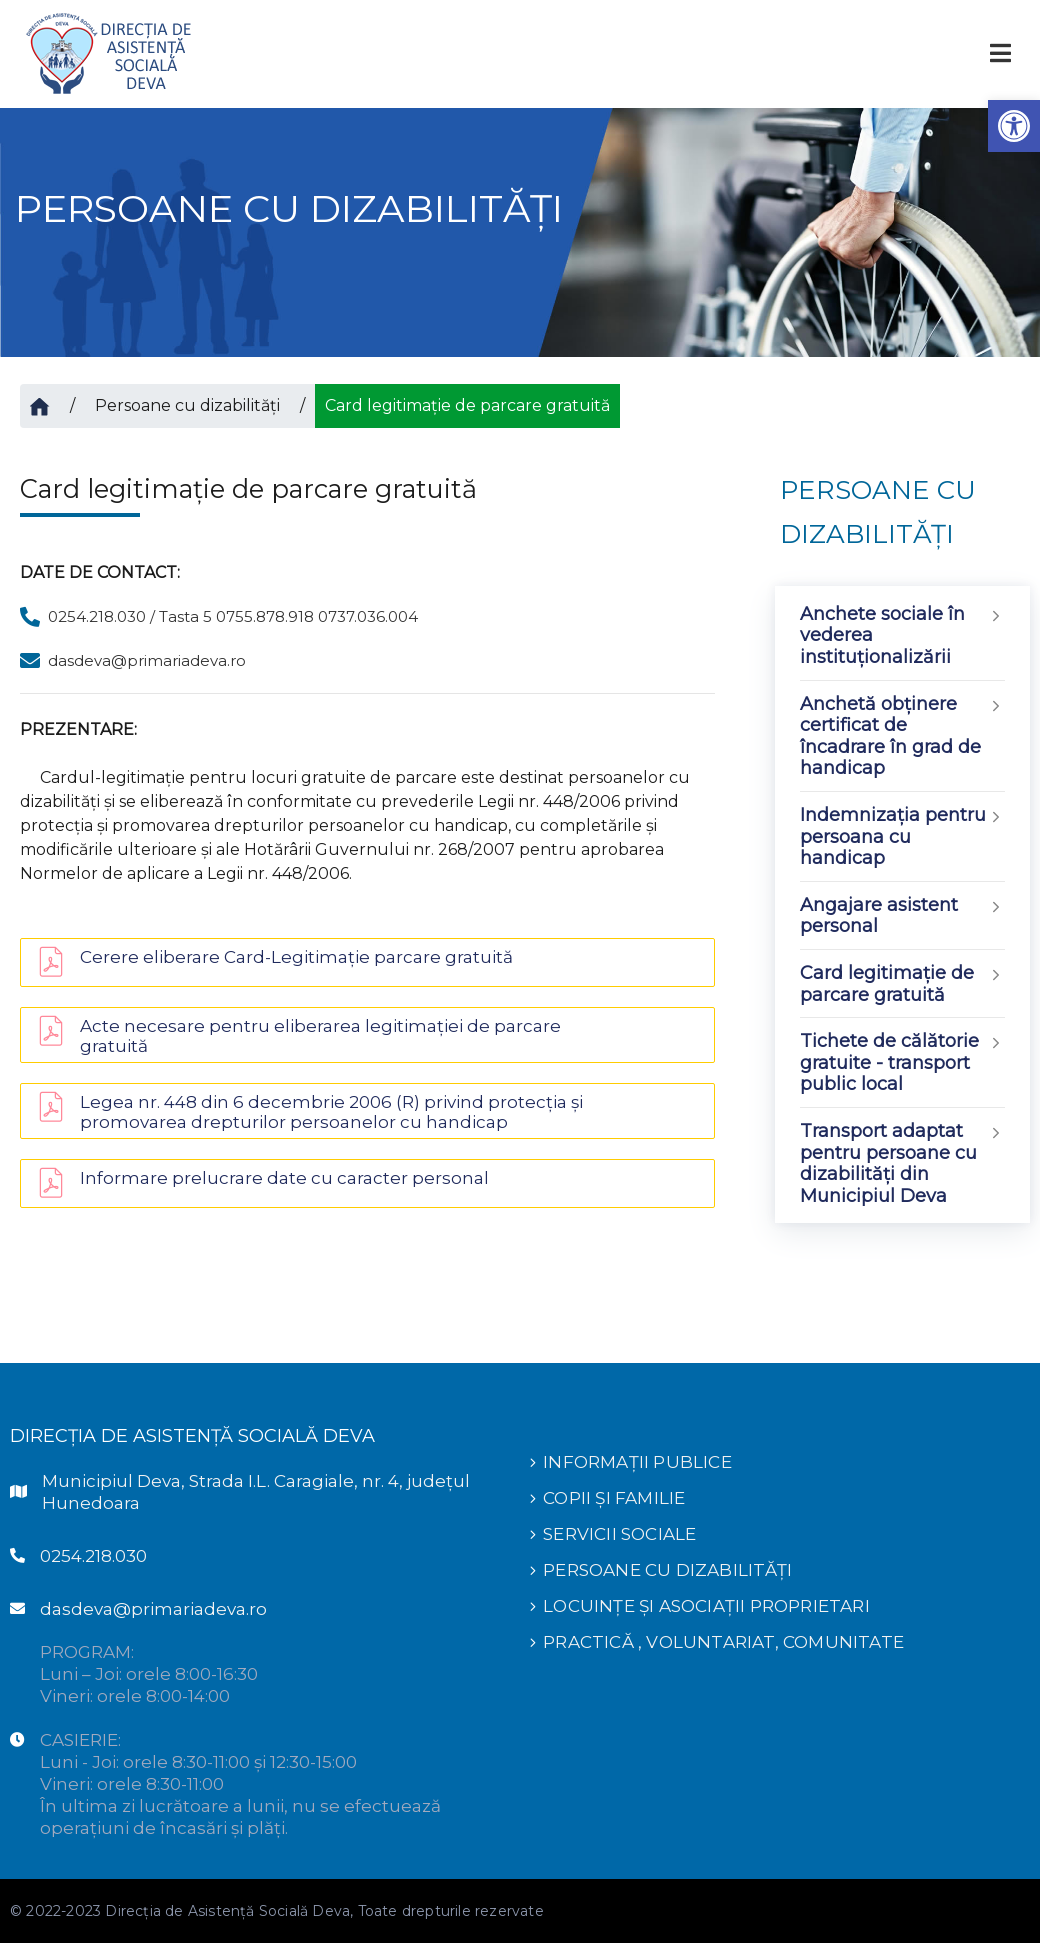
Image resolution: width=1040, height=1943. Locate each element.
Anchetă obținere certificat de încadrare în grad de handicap (902, 736)
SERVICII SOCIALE (619, 1534)
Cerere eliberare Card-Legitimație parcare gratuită (296, 957)
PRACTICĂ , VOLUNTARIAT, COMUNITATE (723, 1642)
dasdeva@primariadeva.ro (147, 660)
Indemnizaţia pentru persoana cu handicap (902, 837)
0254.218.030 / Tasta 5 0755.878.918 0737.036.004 (233, 616)
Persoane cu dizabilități (187, 405)
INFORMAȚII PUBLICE (637, 1462)
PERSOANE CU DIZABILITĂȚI (667, 1570)
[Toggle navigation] (1000, 53)
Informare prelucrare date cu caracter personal (284, 1178)
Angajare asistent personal (902, 916)
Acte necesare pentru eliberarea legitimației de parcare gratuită (320, 1036)
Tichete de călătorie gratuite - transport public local (902, 1063)
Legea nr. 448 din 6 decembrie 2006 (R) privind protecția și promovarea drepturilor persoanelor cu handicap (331, 1112)
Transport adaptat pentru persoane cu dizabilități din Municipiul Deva (902, 1163)
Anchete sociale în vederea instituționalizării (902, 636)
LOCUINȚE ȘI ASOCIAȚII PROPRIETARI (706, 1606)
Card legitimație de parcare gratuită (902, 984)
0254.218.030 (93, 1556)
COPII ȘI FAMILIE (614, 1498)
